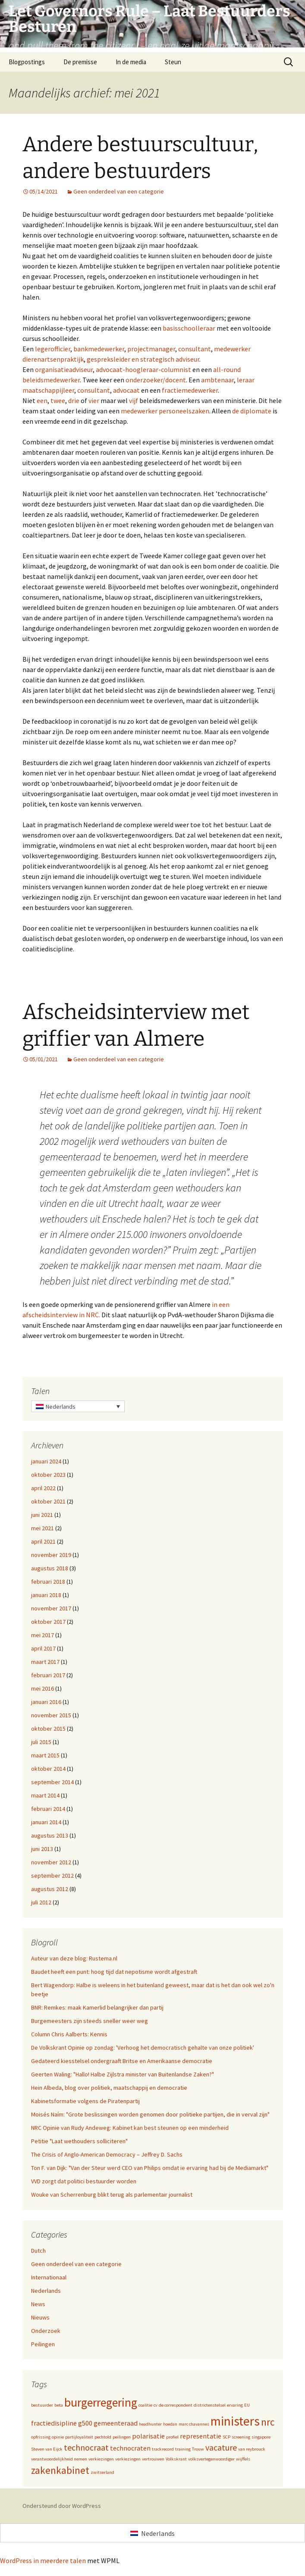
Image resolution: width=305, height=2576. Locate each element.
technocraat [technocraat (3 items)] (86, 2447)
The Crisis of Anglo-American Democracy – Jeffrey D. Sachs (106, 2154)
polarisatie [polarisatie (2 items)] (148, 2436)
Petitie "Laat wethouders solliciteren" (79, 2141)
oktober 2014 (48, 1769)
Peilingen (43, 2344)
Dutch (38, 2250)
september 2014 (52, 1782)
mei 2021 (42, 1528)
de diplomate (251, 410)
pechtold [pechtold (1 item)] (102, 2437)
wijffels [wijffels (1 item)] (243, 2459)
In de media (131, 62)
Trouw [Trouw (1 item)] (198, 2449)
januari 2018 (46, 1595)
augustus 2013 (49, 1835)
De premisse (80, 62)
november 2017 (51, 1608)
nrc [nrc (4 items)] (267, 2422)
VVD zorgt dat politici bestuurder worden (83, 2181)
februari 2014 (48, 1809)
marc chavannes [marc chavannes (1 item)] (194, 2424)
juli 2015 (41, 1742)
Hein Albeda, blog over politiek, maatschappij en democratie (109, 2087)
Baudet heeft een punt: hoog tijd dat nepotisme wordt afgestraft (114, 1972)
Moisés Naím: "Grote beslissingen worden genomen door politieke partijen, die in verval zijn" (150, 2114)
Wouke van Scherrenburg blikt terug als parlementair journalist (111, 2194)
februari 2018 (48, 1581)
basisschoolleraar (189, 328)
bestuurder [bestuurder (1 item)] (42, 2405)
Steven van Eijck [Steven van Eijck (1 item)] (47, 2449)
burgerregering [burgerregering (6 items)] (100, 2402)
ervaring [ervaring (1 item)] (235, 2405)
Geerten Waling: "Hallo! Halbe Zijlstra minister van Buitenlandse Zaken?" (122, 2074)
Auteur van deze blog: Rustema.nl (74, 1958)
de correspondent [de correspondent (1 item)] (175, 2405)
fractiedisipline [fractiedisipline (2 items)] (54, 2423)
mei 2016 (42, 1688)
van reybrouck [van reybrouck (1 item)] (251, 2449)
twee (57, 400)
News (38, 2304)
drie (73, 400)
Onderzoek (45, 2331)
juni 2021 (42, 1515)
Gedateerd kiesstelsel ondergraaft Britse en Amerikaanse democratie (121, 2061)
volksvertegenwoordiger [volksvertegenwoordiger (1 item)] (211, 2459)
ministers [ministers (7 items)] (235, 2421)
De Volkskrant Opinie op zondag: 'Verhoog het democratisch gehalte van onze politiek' (142, 2047)
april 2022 (43, 1488)
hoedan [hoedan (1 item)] (170, 2424)
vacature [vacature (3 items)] (221, 2447)
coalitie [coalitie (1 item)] (145, 2405)
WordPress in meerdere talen (43, 2560)
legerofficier (52, 348)
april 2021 (43, 1541)
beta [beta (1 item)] (58, 2405)
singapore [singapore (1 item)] (261, 2437)
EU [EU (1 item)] (247, 2405)
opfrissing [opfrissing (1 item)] (40, 2437)
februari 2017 (48, 1675)
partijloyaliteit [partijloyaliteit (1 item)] (79, 2437)
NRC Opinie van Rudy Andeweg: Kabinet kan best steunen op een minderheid (130, 2128)
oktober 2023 (48, 1475)
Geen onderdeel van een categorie (118, 191)
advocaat (126, 390)
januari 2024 (46, 1461)
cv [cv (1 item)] (155, 2405)
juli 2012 (41, 1902)
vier (93, 400)
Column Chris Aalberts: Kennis (69, 2034)
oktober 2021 (48, 1501)
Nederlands (46, 2291)
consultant (194, 348)
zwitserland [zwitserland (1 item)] (102, 2472)
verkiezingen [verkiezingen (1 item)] (101, 2459)
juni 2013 (42, 1849)
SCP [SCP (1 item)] (226, 2437)
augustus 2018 (49, 1568)
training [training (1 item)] (183, 2449)
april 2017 (43, 1648)
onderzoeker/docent (156, 379)
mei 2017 (42, 1635)
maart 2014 (45, 1795)
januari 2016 (46, 1702)
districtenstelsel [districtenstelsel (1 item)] (210, 2405)
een (42, 400)
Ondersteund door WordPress (61, 2506)
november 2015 (51, 1715)
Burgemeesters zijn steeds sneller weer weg (89, 2021)
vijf (133, 400)
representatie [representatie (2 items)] (200, 2436)
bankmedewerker (98, 348)
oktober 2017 (48, 1622)
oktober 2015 (48, 1728)
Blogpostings (27, 62)
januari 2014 (46, 1822)
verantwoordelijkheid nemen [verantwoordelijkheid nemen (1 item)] (59, 2459)
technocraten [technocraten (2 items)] (130, 2448)
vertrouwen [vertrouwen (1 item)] (153, 2459)
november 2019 (51, 1555)
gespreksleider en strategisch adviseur (143, 359)
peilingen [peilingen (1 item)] (122, 2437)
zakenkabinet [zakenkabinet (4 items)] (60, 2470)
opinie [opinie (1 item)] (58, 2437)
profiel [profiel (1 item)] (172, 2437)
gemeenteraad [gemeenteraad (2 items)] (116, 2423)
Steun (173, 62)
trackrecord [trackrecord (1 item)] (163, 2449)
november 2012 (51, 1862)
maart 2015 (45, 1755)
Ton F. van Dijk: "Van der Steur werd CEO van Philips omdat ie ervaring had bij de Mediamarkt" (149, 2168)
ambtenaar (217, 379)
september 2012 (52, 1875)
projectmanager (151, 348)
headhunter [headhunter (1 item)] (150, 2424)
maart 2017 (45, 1662)
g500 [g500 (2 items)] (85, 2423)
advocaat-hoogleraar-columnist (143, 369)
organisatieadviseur (64, 369)
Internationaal (48, 2277)
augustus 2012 (49, 1889)
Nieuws (40, 2317)
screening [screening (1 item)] (241, 2437)
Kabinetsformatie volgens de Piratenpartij (85, 2101)
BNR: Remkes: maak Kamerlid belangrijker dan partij (97, 2007)
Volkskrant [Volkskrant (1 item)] (176, 2459)
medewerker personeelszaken (165, 410)
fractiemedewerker (190, 390)
